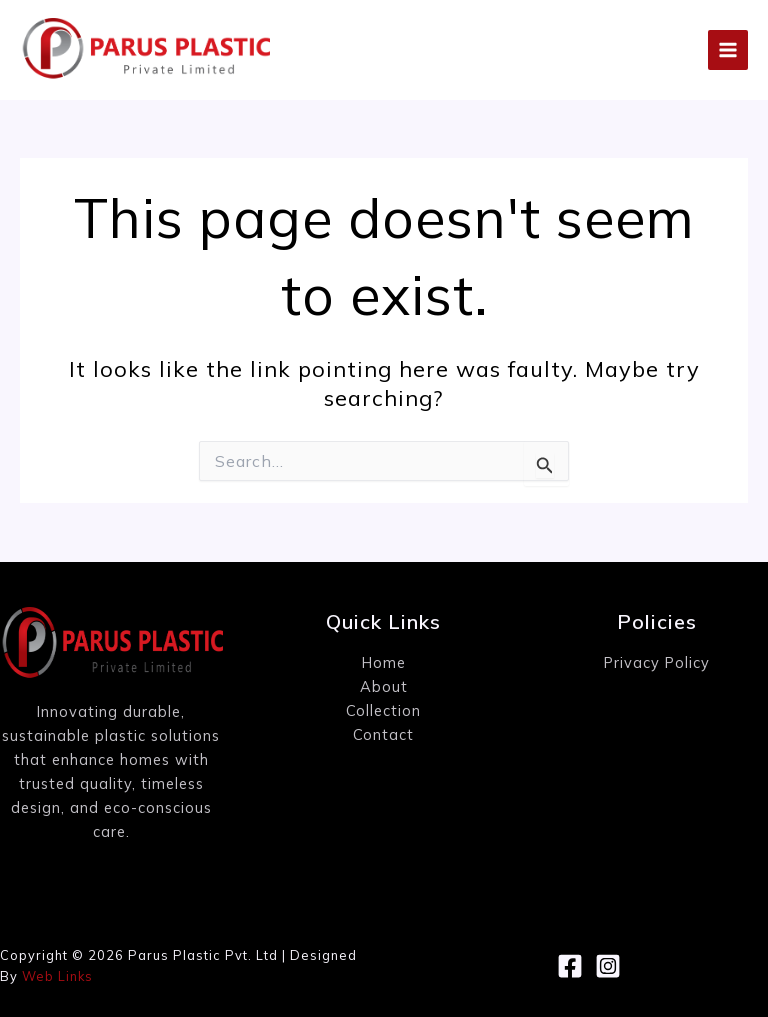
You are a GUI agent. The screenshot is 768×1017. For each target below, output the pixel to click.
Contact (383, 734)
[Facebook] (570, 966)
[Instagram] (608, 966)
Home (384, 662)
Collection (383, 710)
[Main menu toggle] (728, 50)
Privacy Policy (657, 662)
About (384, 686)
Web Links (57, 976)
